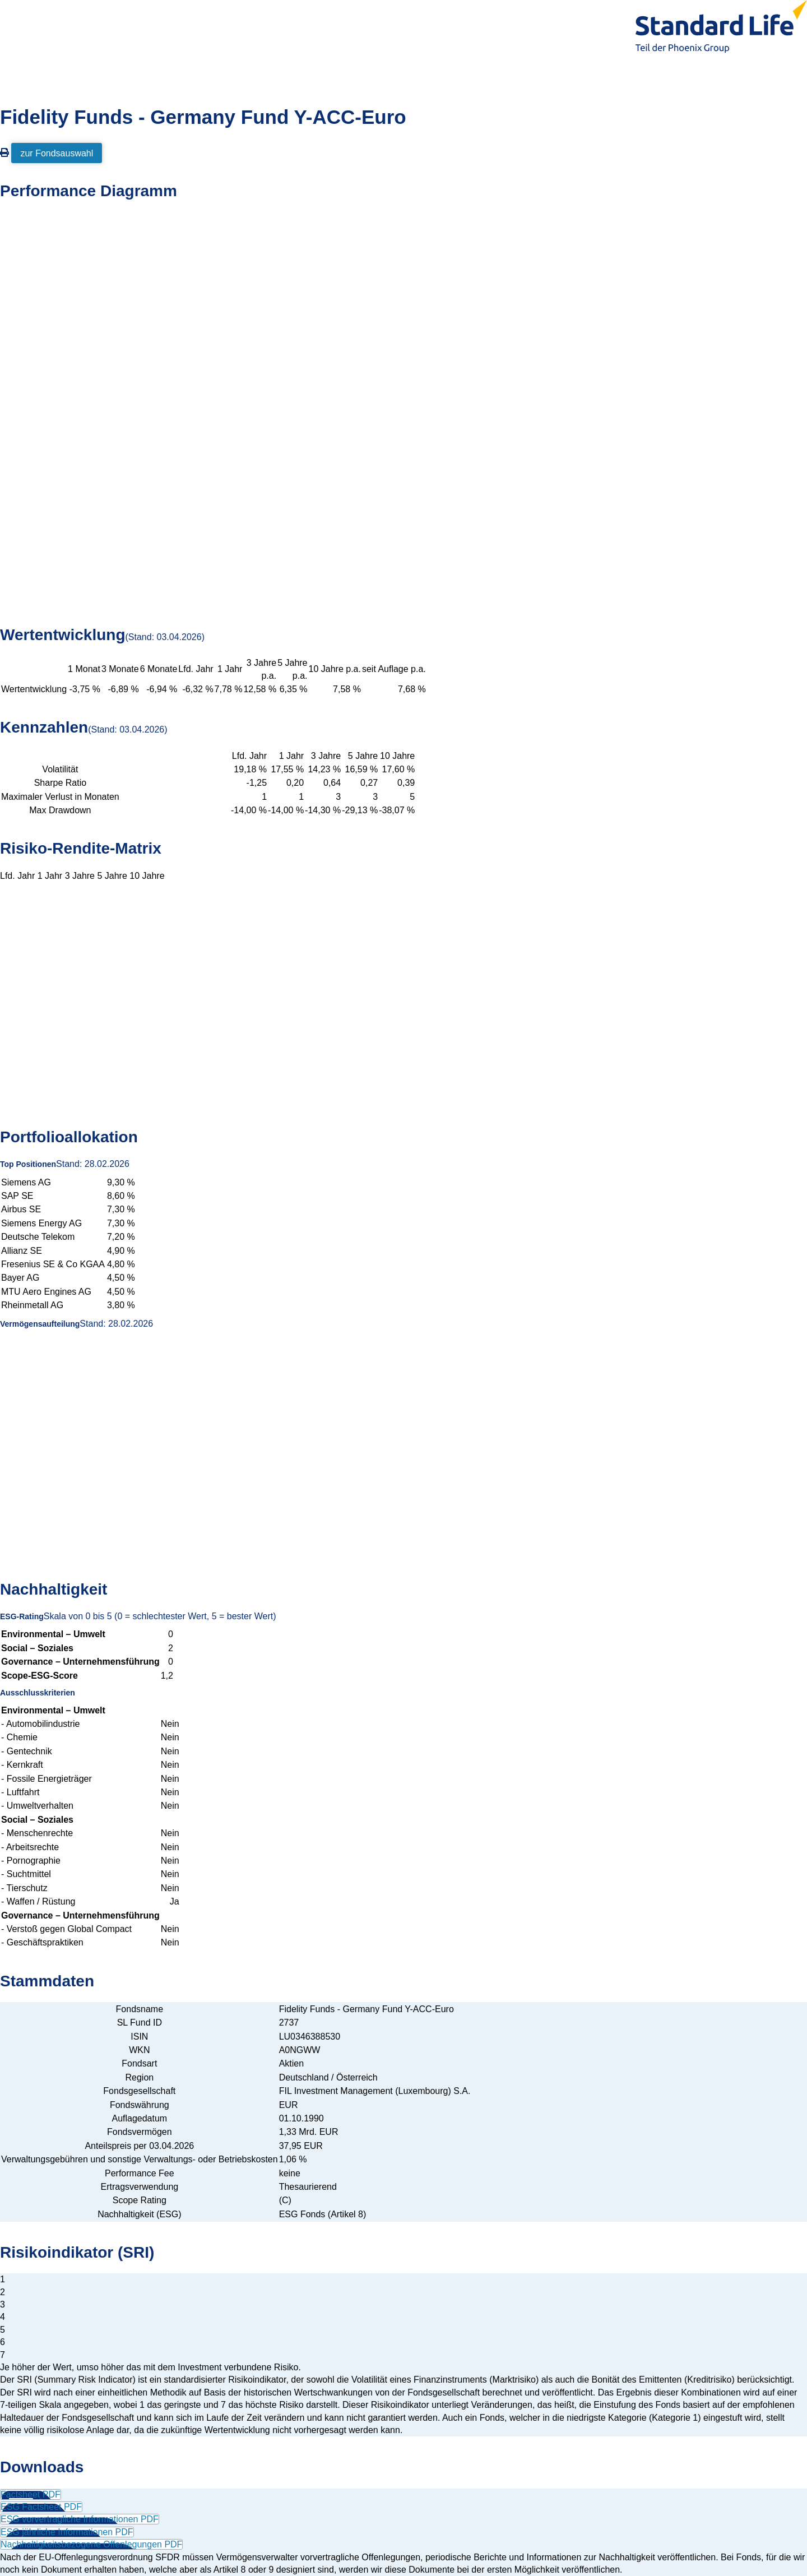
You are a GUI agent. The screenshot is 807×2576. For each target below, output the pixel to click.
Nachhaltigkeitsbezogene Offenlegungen (91, 2544)
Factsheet (31, 2494)
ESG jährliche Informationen (67, 2532)
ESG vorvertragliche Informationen (80, 2519)
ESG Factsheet (41, 2507)
